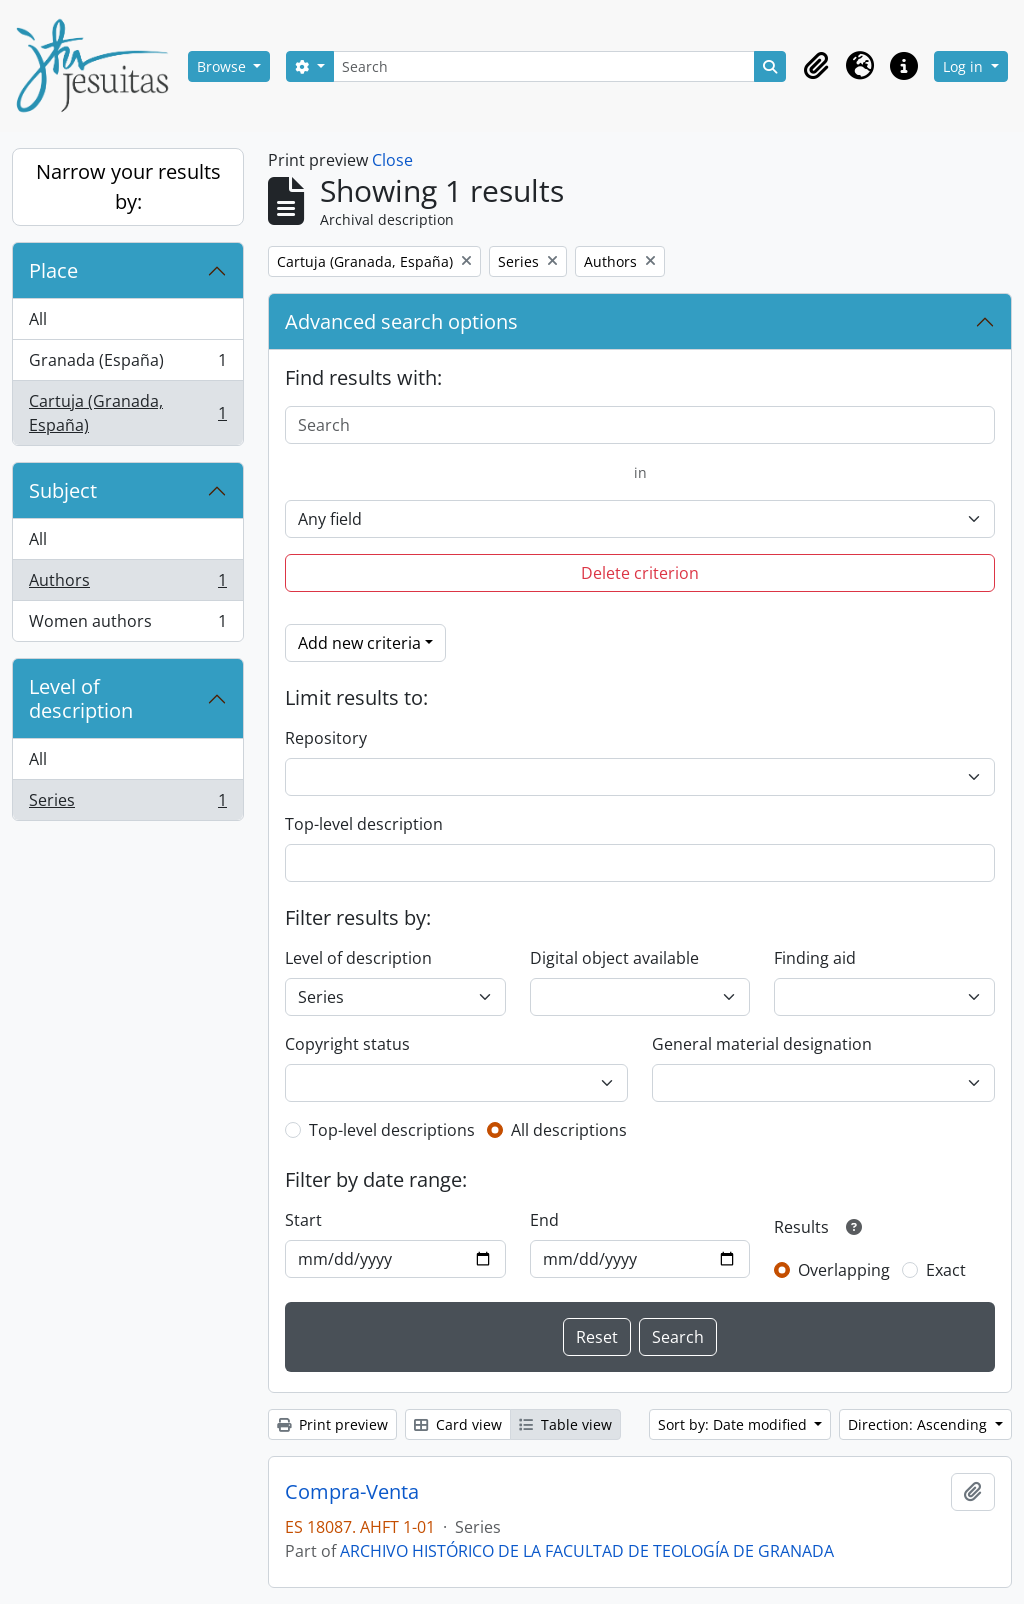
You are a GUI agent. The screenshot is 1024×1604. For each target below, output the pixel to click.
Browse (223, 66)
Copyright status (347, 1044)
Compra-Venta (352, 1492)
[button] (816, 66)
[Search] (544, 66)
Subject (63, 490)
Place (53, 270)
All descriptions (569, 1130)
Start (303, 1220)
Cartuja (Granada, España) (127, 413)
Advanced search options (401, 321)
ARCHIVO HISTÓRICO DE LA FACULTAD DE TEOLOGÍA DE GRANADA (587, 1551)
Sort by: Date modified (734, 1424)
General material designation (762, 1044)
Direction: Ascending (919, 1424)
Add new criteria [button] (359, 643)
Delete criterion (640, 573)
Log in (965, 66)
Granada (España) (127, 364)
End (544, 1220)
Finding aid (815, 958)
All (38, 319)
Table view (565, 1424)
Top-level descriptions (392, 1130)
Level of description (81, 698)
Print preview (332, 1424)
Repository (326, 738)
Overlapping (844, 1270)
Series (127, 804)
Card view (458, 1424)
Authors (127, 584)
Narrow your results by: (128, 186)
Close (392, 160)
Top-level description (364, 824)
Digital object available (614, 958)
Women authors (127, 625)
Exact (946, 1270)
